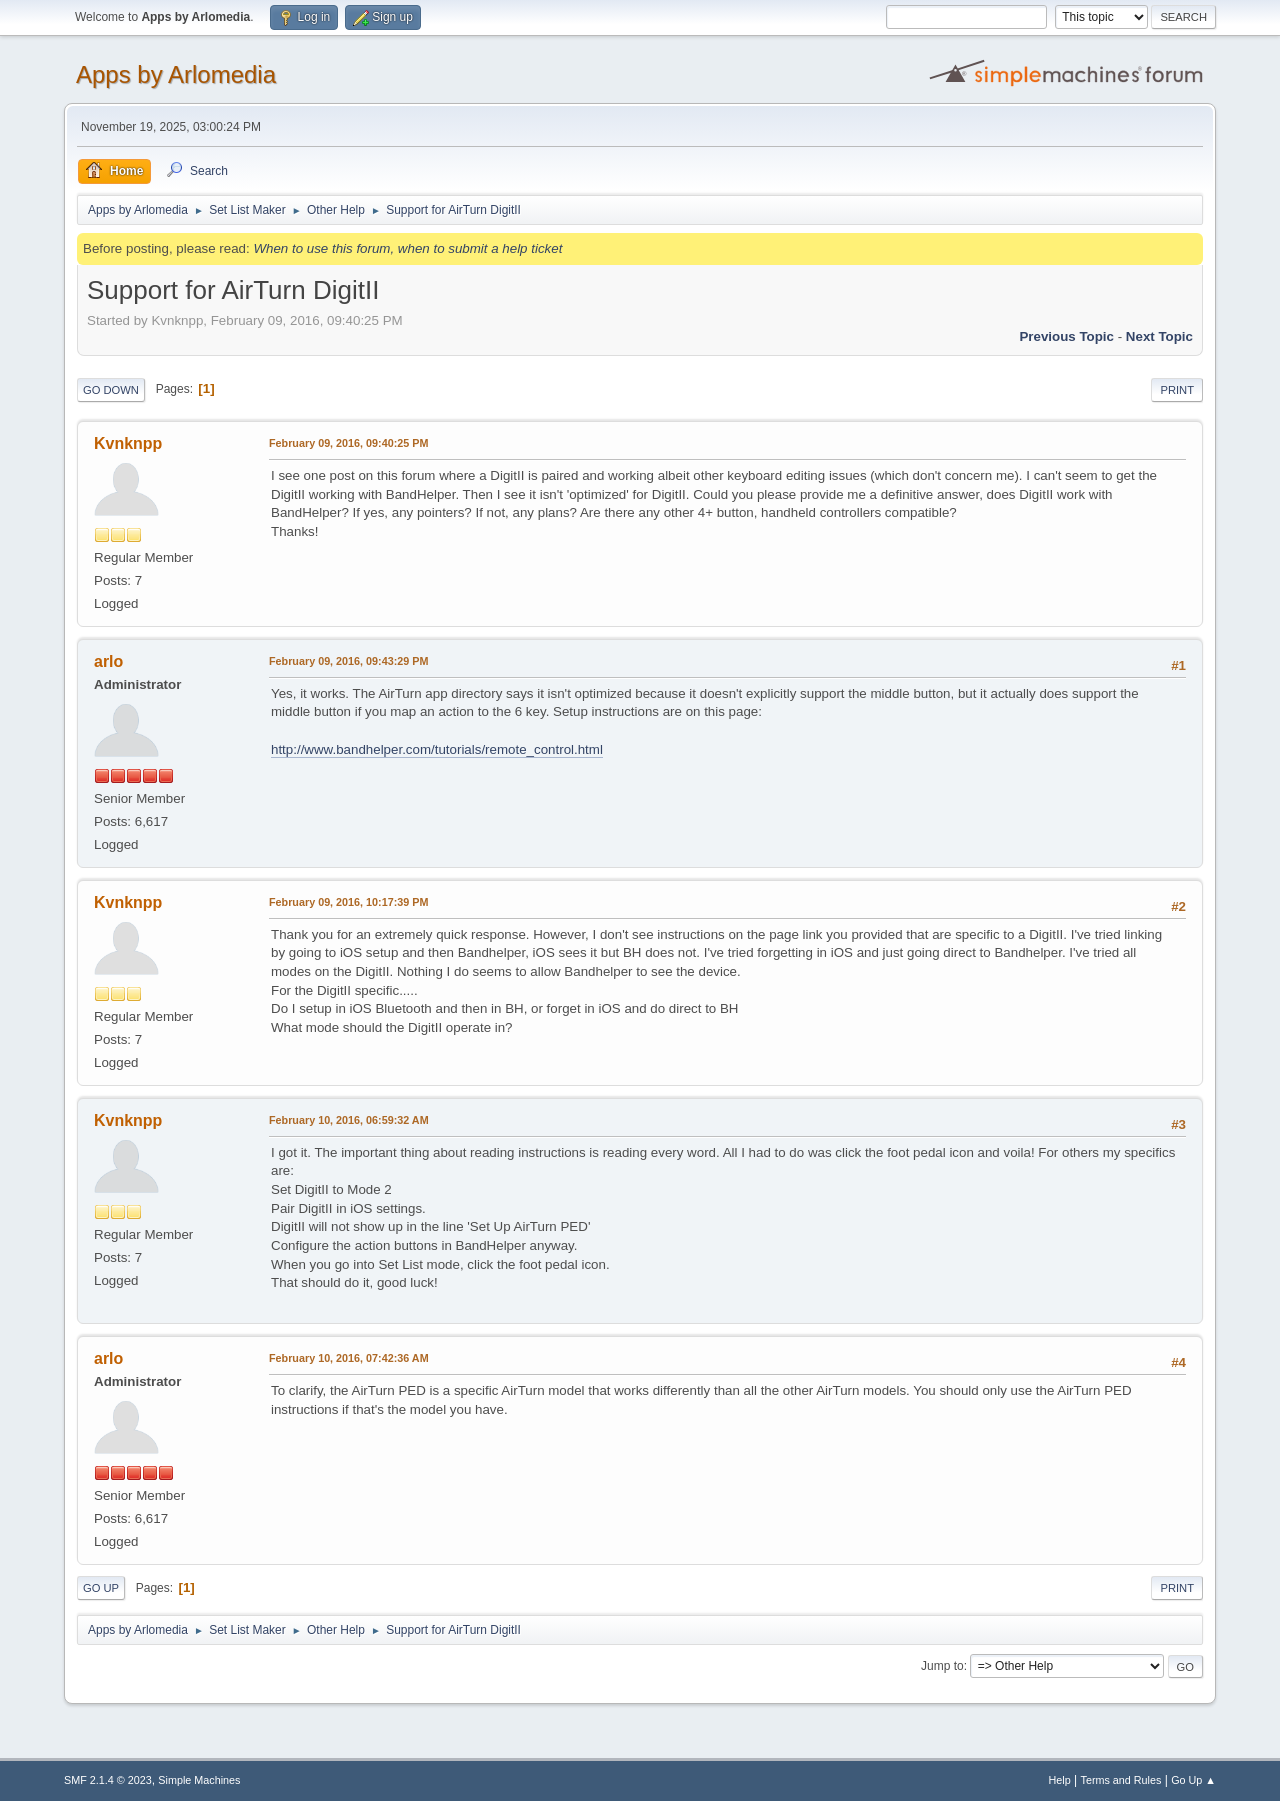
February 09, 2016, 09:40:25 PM (348, 443)
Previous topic (1066, 336)
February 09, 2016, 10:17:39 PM (348, 902)
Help (1060, 1780)
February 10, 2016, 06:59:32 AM (349, 1120)
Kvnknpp (128, 443)
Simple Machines (199, 1780)
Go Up (101, 1588)
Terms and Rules (1121, 1780)
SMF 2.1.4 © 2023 (108, 1780)
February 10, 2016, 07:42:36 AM (349, 1358)
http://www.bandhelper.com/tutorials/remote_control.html (437, 749)
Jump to (942, 1666)
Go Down (111, 390)
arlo (108, 661)
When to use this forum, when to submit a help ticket (407, 248)
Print (1177, 390)
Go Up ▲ (1193, 1780)
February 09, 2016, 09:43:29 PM (348, 661)
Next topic (1159, 336)
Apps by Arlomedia (176, 74)
